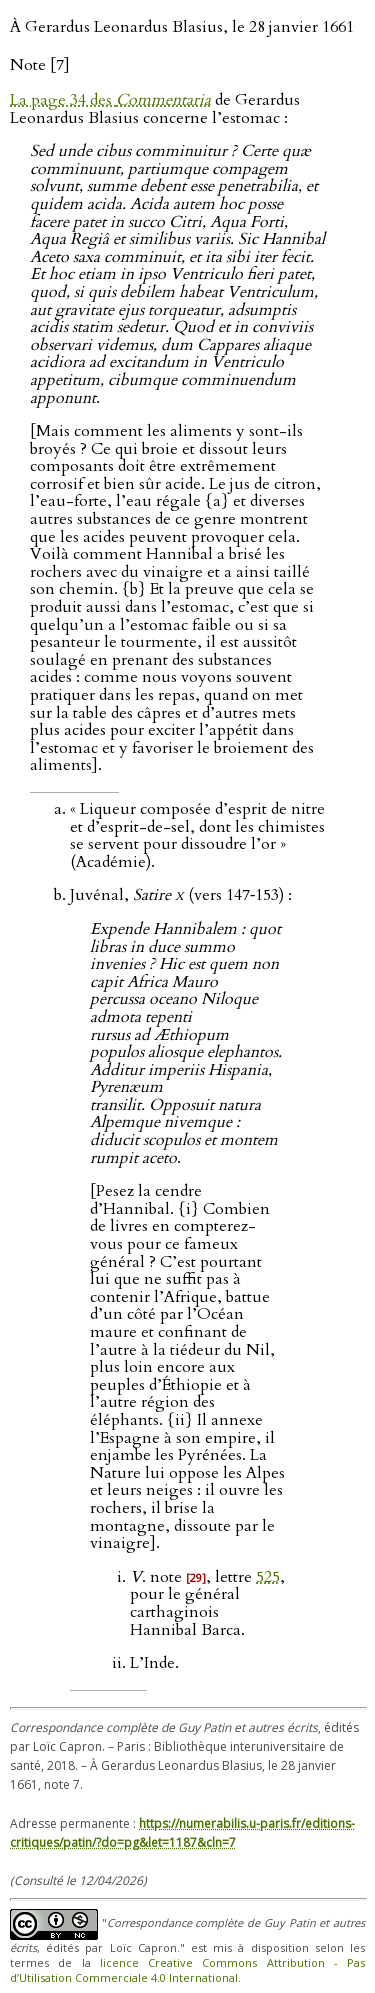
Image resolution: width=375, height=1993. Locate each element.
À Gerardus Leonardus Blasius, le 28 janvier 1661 (182, 27)
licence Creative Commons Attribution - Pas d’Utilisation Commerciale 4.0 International (187, 1970)
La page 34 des (110, 100)
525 (268, 1577)
